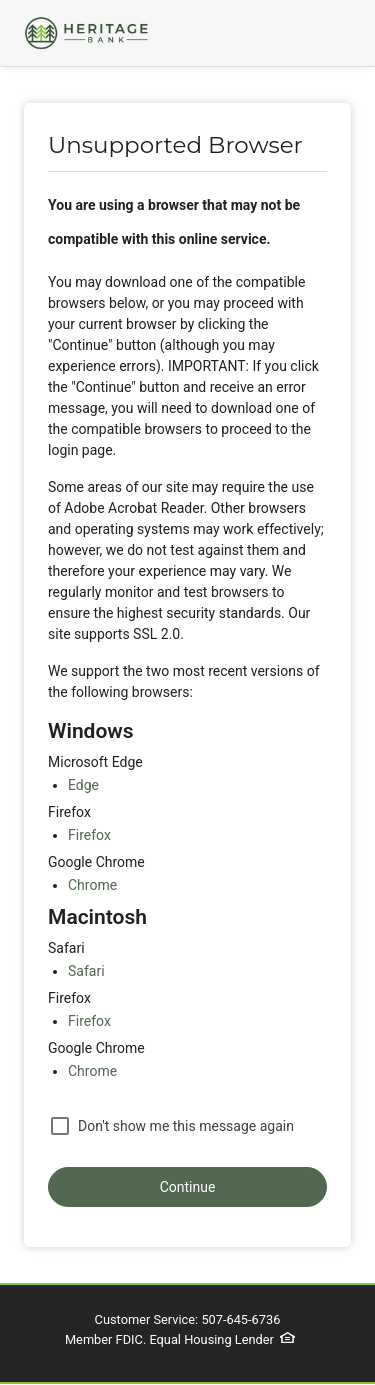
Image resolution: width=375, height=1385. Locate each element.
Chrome (92, 885)
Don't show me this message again (186, 1126)
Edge (83, 785)
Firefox (89, 835)
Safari (86, 971)
